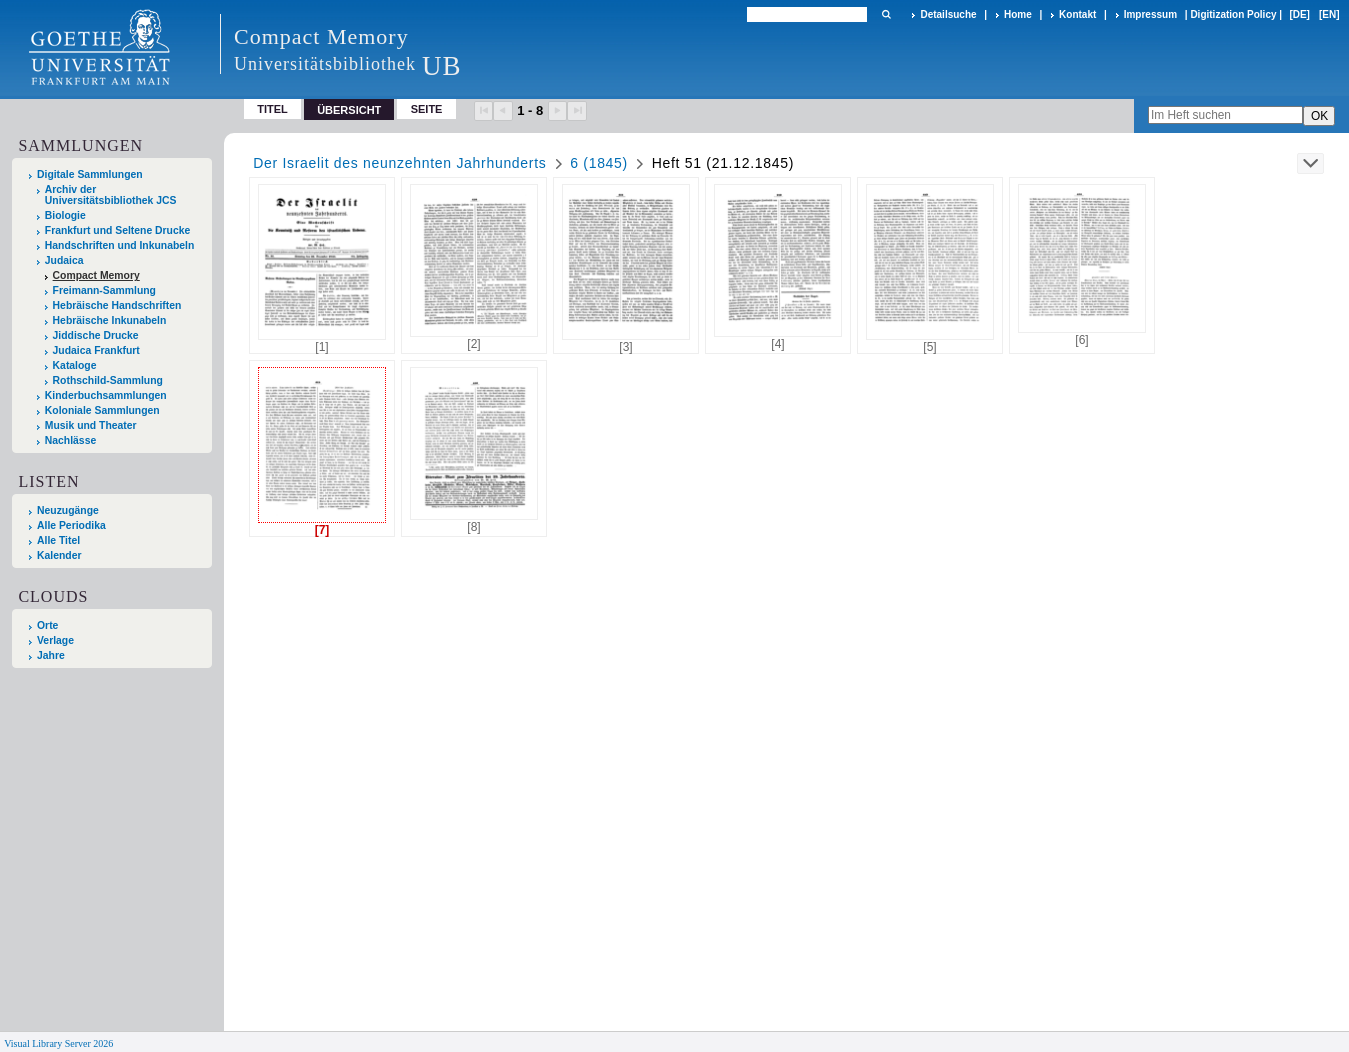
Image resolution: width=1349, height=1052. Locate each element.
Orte (47, 625)
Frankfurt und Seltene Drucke (118, 230)
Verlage (55, 640)
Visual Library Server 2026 (58, 1043)
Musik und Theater (91, 425)
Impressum (1150, 14)
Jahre (51, 655)
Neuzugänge (68, 510)
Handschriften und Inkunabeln (120, 245)
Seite (427, 109)
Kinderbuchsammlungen (106, 395)
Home (1018, 14)
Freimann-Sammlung (104, 290)
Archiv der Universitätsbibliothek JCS (111, 195)
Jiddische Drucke (96, 335)
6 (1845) (599, 163)
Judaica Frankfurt (96, 350)
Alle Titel (58, 540)
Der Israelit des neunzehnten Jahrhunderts (399, 163)
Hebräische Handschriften (117, 305)
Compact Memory (96, 275)
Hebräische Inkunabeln (110, 320)
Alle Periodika (71, 525)
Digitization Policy (1233, 14)
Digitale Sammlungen (90, 174)
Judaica (64, 260)
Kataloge (75, 365)
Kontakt (1077, 14)
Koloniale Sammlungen (102, 410)
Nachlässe (70, 440)
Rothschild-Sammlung (108, 380)
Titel (272, 109)
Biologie (65, 215)
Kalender (59, 555)
